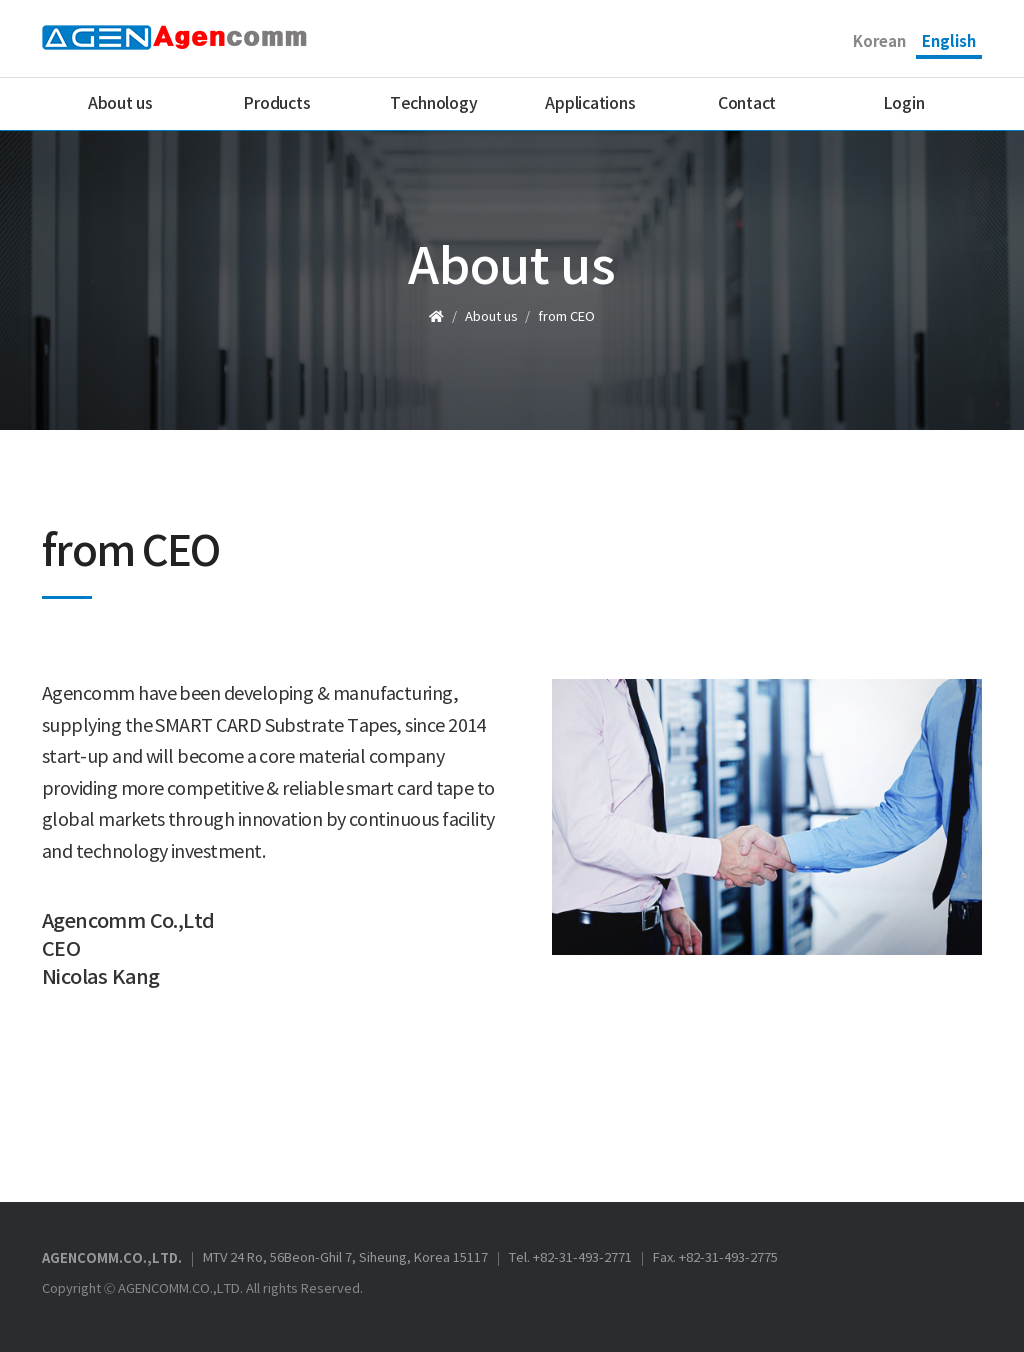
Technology (434, 104)
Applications (590, 104)
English (949, 42)
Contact (747, 104)
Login (904, 104)
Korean (879, 42)
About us (120, 104)
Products (276, 104)
